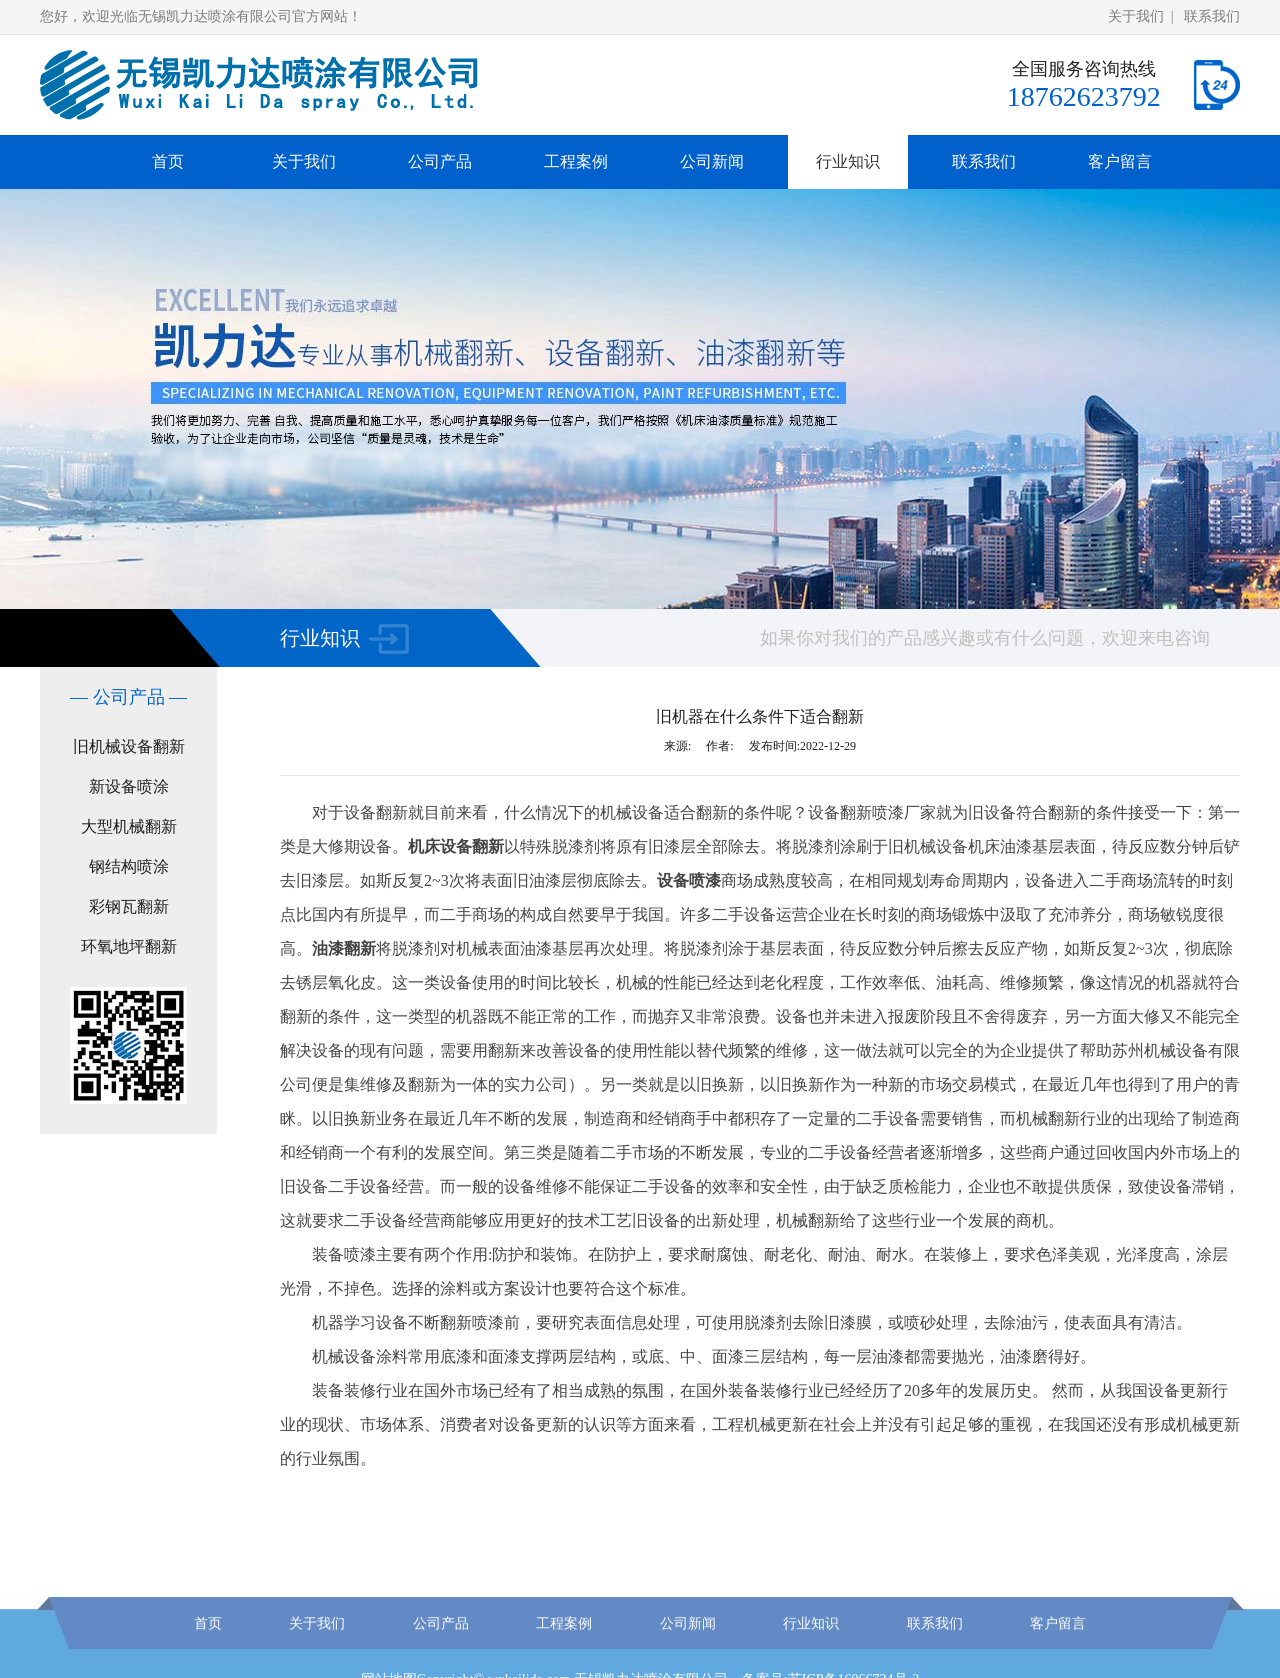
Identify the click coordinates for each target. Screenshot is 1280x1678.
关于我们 (1136, 16)
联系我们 (1212, 16)
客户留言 (1120, 161)
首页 (168, 161)
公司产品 (440, 161)
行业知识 (848, 161)
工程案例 (576, 161)
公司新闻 (712, 161)
